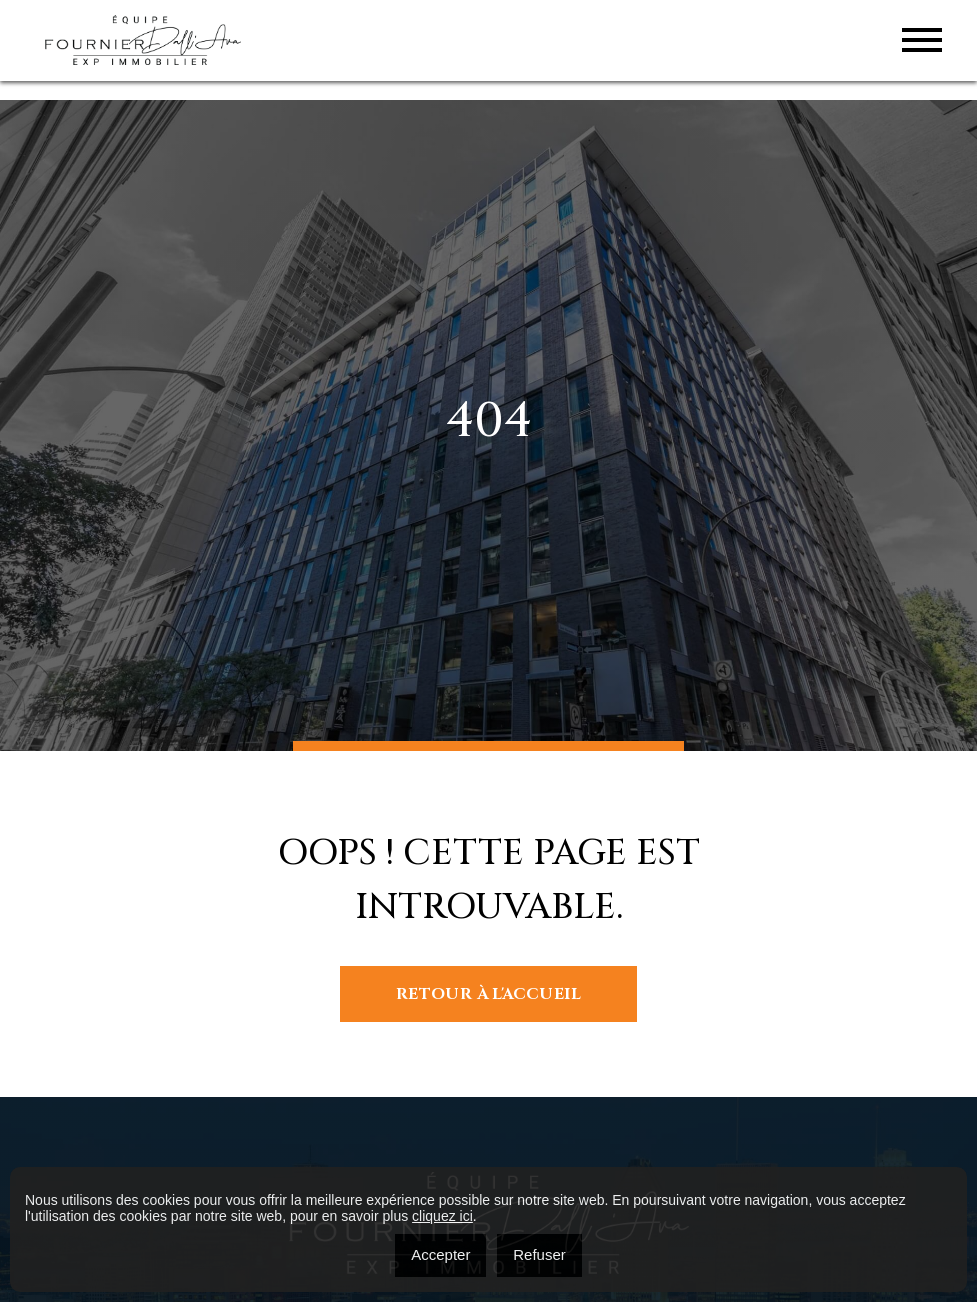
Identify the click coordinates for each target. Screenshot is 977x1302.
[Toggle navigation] (922, 40)
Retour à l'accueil (488, 994)
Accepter (440, 1254)
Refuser (539, 1254)
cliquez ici (442, 1216)
